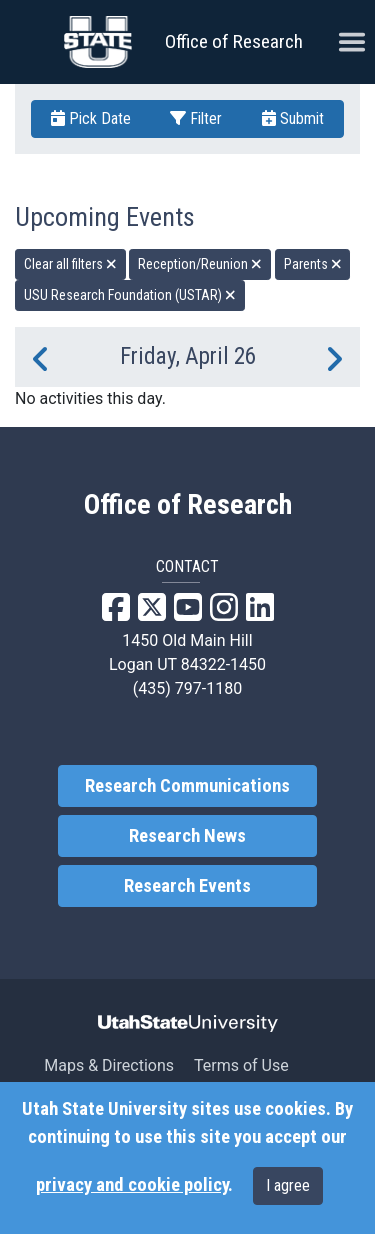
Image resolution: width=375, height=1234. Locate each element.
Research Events (187, 886)
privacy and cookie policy (132, 1185)
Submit (293, 118)
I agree (288, 1185)
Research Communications (187, 786)
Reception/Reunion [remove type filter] (200, 264)
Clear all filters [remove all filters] (70, 264)
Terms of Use (241, 1065)
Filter (196, 118)
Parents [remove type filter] (313, 264)
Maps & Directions (109, 1065)
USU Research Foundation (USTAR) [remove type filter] (130, 295)
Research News (187, 836)
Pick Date (91, 118)
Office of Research (234, 41)
